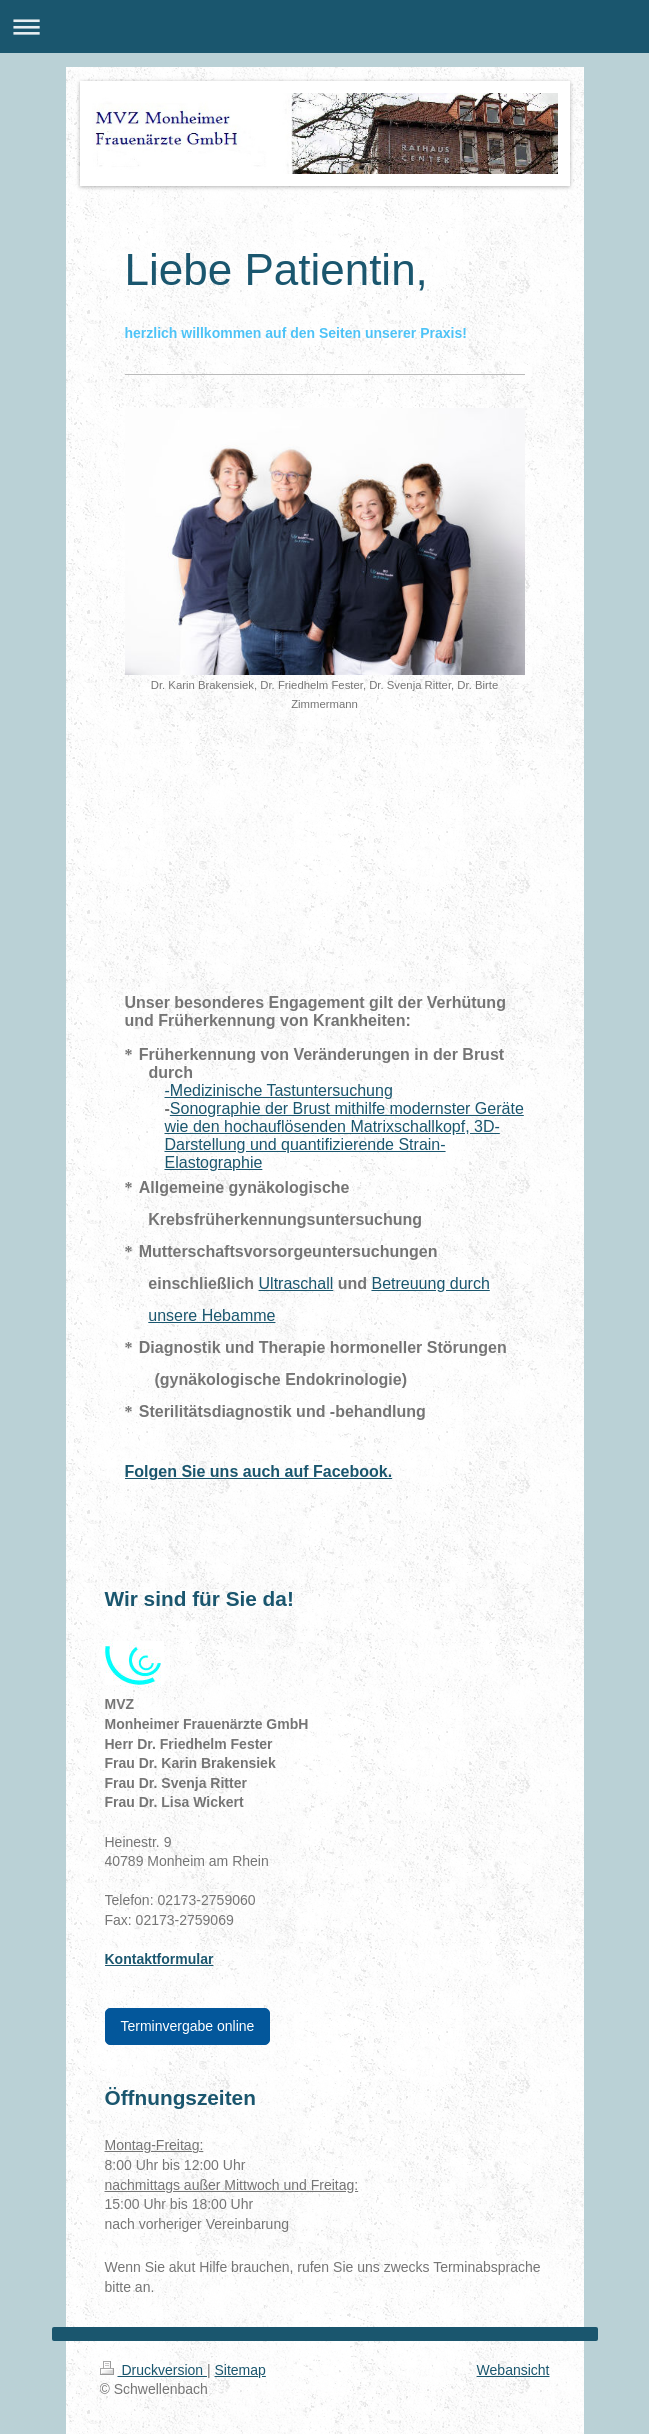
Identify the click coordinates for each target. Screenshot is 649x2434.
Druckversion (153, 2370)
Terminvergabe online (188, 2026)
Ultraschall (296, 1283)
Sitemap (240, 2370)
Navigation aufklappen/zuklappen (324, 26)
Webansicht (513, 2370)
